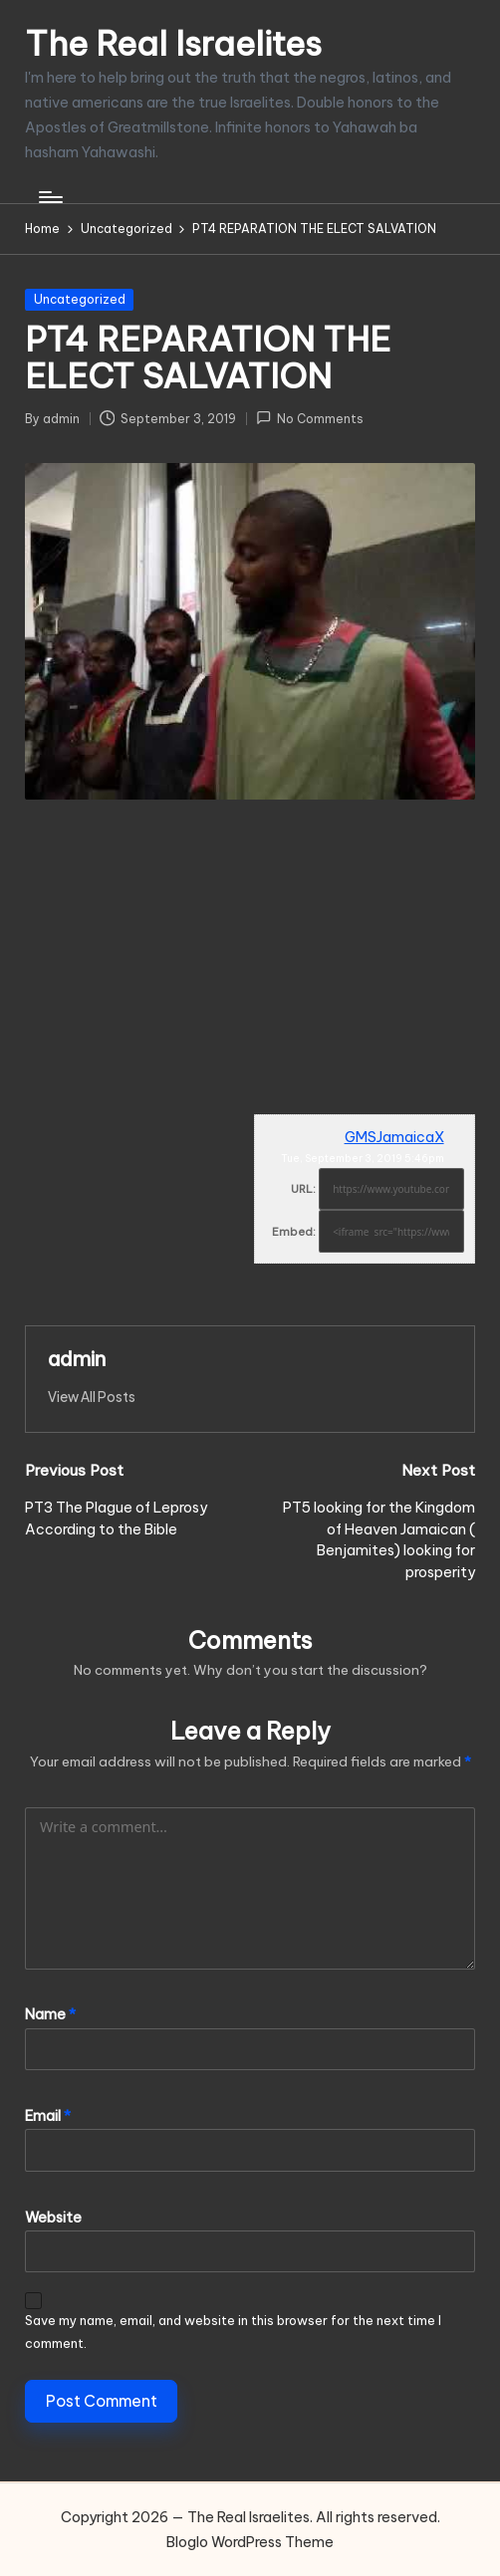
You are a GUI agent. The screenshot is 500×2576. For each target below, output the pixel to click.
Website (53, 2217)
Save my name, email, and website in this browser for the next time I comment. (233, 2331)
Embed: (294, 1232)
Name (50, 2014)
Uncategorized (79, 299)
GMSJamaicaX (394, 1137)
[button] (91, 1397)
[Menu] (49, 197)
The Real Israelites (173, 43)
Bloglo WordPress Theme (250, 2542)
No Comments (310, 417)
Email (48, 2116)
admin (77, 1358)
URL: (303, 1189)
